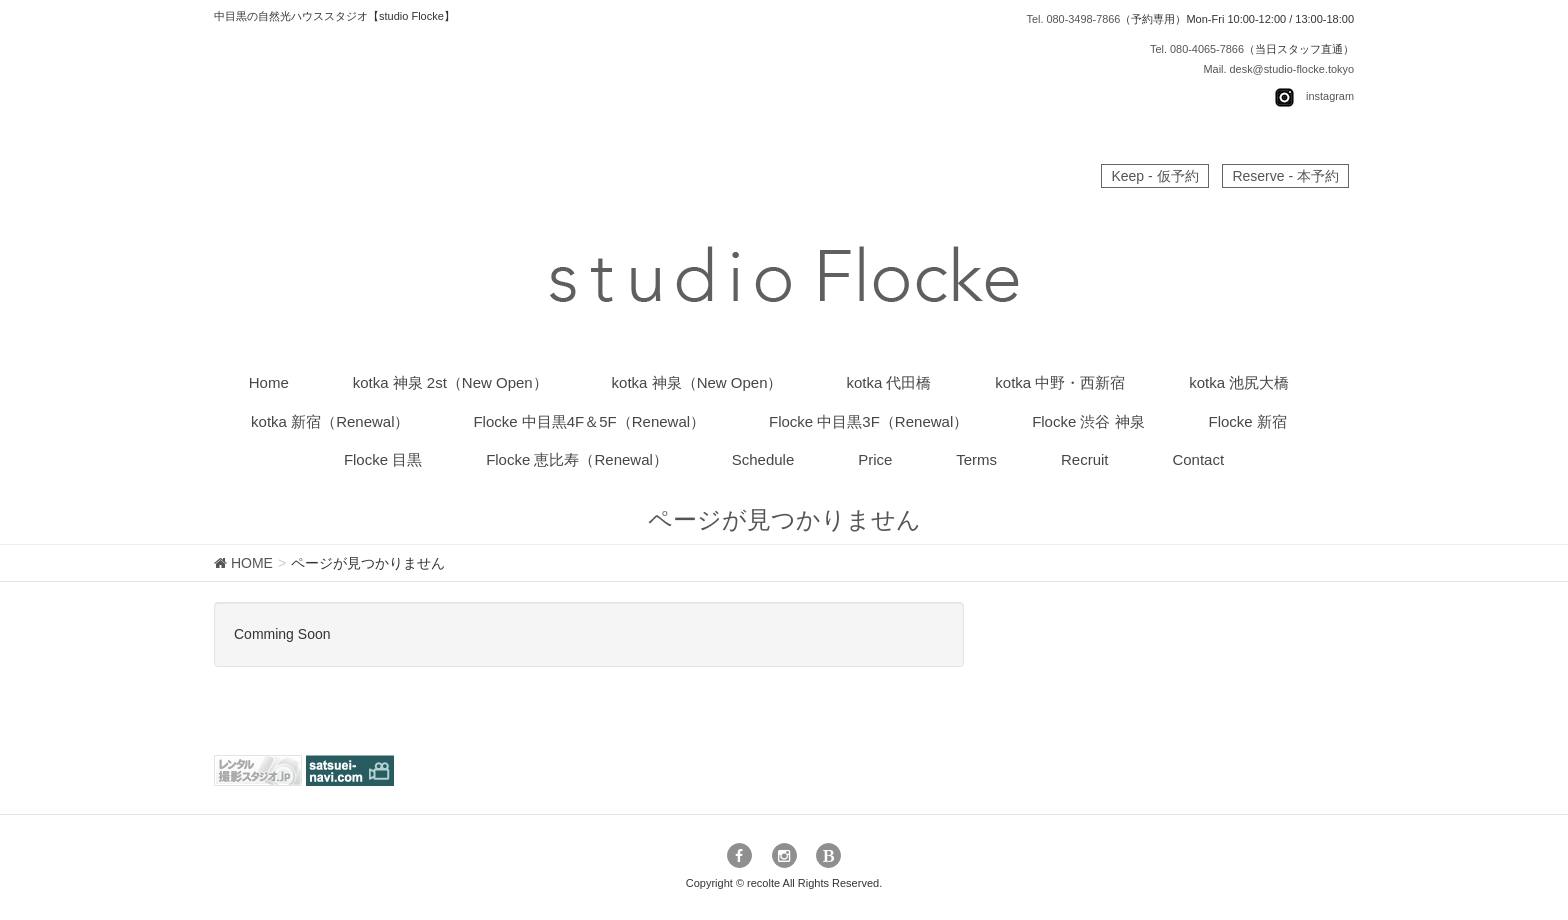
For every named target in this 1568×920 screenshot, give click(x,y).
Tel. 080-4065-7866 (1196, 49)
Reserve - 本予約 (1285, 176)
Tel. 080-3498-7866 (1073, 19)
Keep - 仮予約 (1154, 176)
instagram (1330, 97)
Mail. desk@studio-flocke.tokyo (1278, 69)
